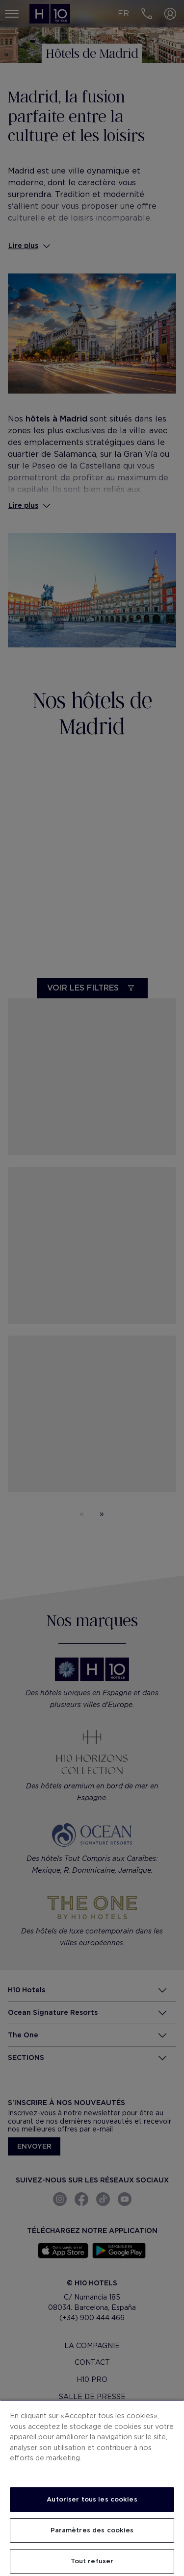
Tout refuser (92, 2561)
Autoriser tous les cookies (92, 2499)
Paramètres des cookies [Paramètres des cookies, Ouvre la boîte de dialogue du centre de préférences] (92, 2530)
